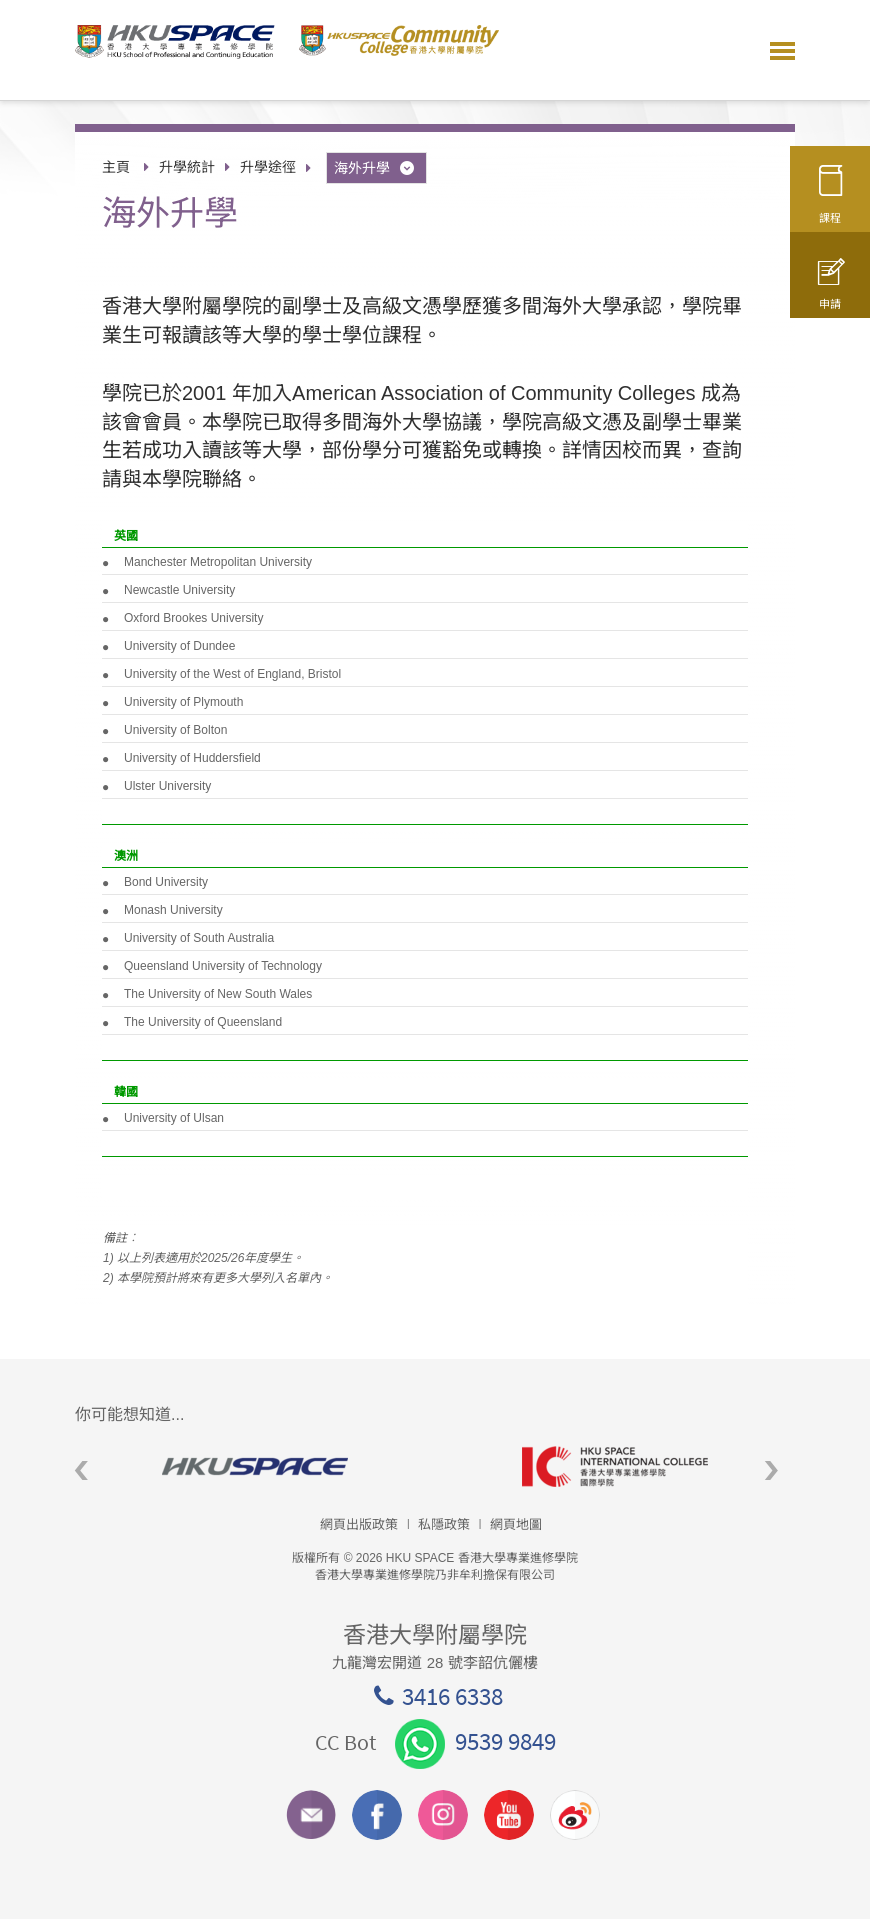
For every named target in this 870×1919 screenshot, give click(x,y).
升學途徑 (268, 167)
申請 (830, 293)
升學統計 (187, 167)
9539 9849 (475, 1741)
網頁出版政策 (359, 1524)
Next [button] (771, 1471)
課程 (830, 202)
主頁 (116, 167)
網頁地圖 (516, 1524)
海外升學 (375, 168)
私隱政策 (444, 1524)
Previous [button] (81, 1471)
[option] (255, 1466)
